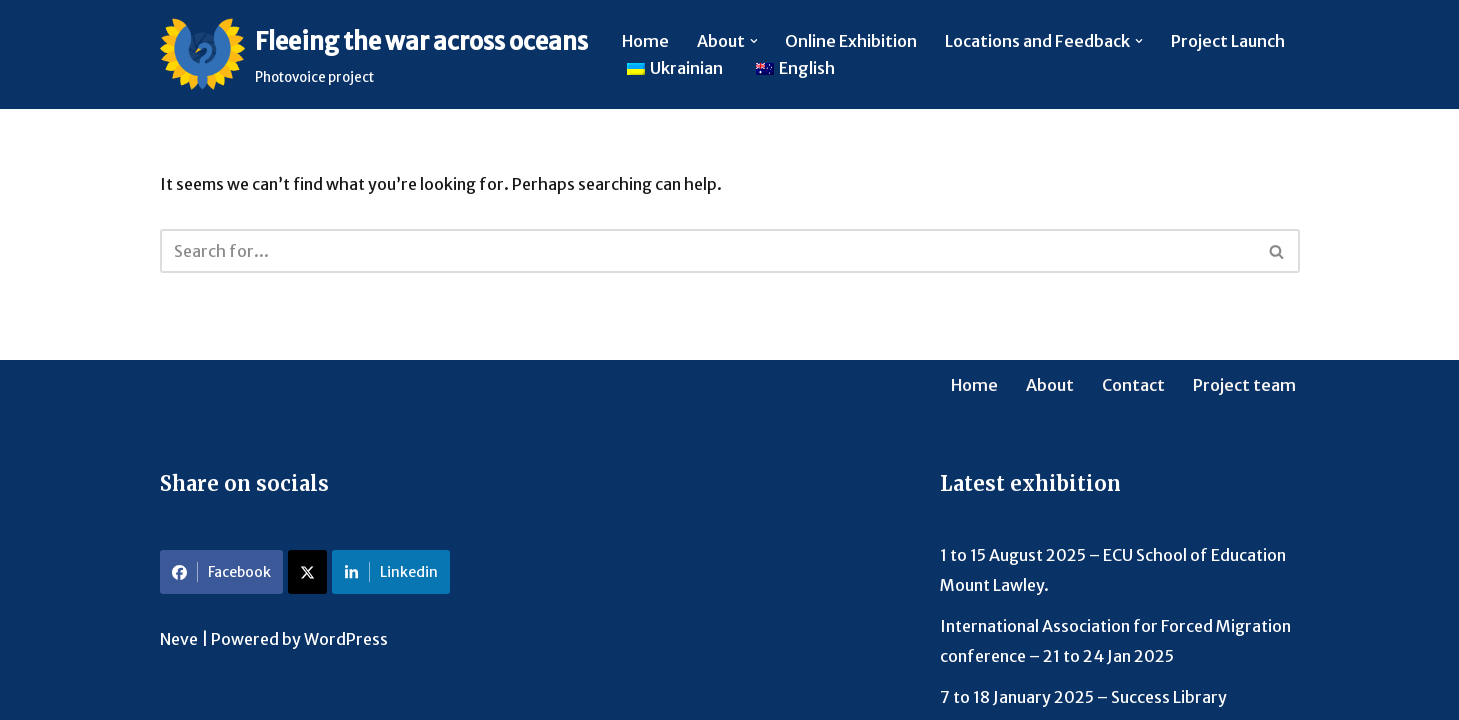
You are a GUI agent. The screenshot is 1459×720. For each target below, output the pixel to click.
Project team (1244, 385)
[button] (754, 41)
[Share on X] (307, 572)
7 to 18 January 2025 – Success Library (1083, 697)
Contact (1133, 385)
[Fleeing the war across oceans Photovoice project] (374, 54)
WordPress (346, 639)
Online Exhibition (852, 41)
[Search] (707, 251)
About (1050, 385)
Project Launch (1229, 41)
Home (645, 41)
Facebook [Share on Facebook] (221, 572)
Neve (179, 639)
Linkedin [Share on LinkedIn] (391, 572)
